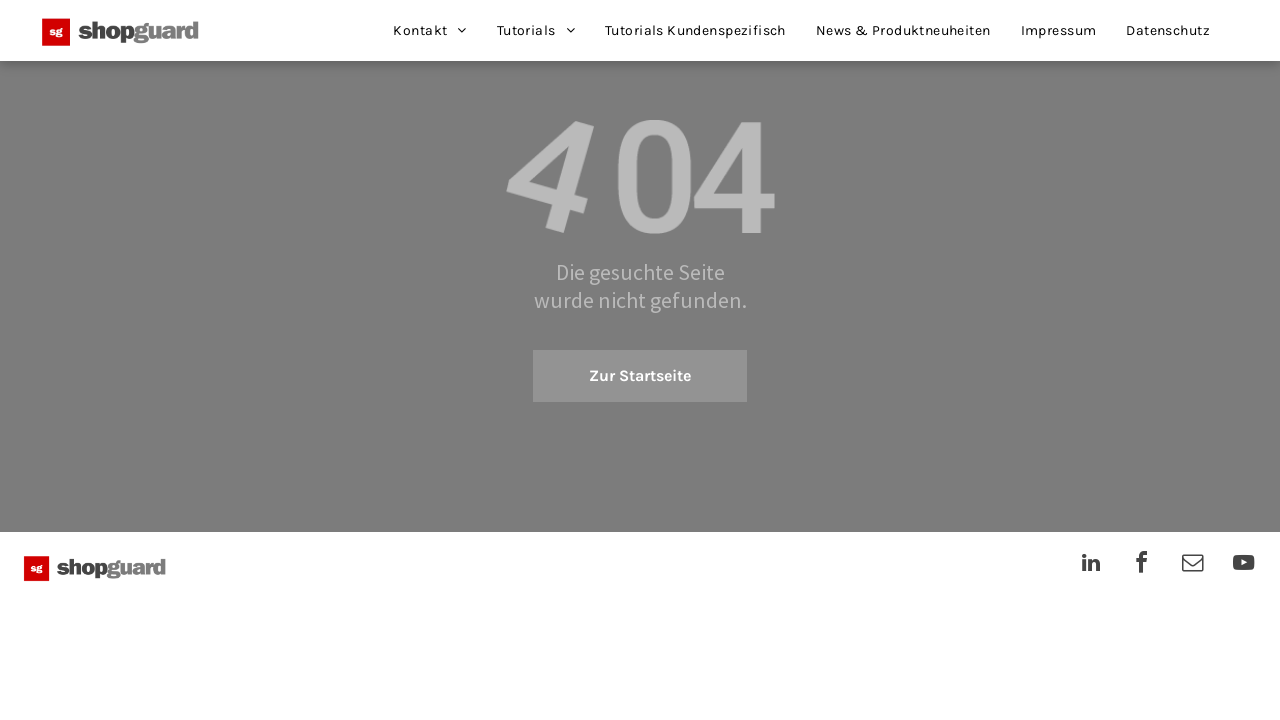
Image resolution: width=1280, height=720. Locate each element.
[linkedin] (1091, 565)
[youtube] (1244, 565)
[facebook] (1142, 565)
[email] (1193, 565)
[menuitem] (429, 30)
